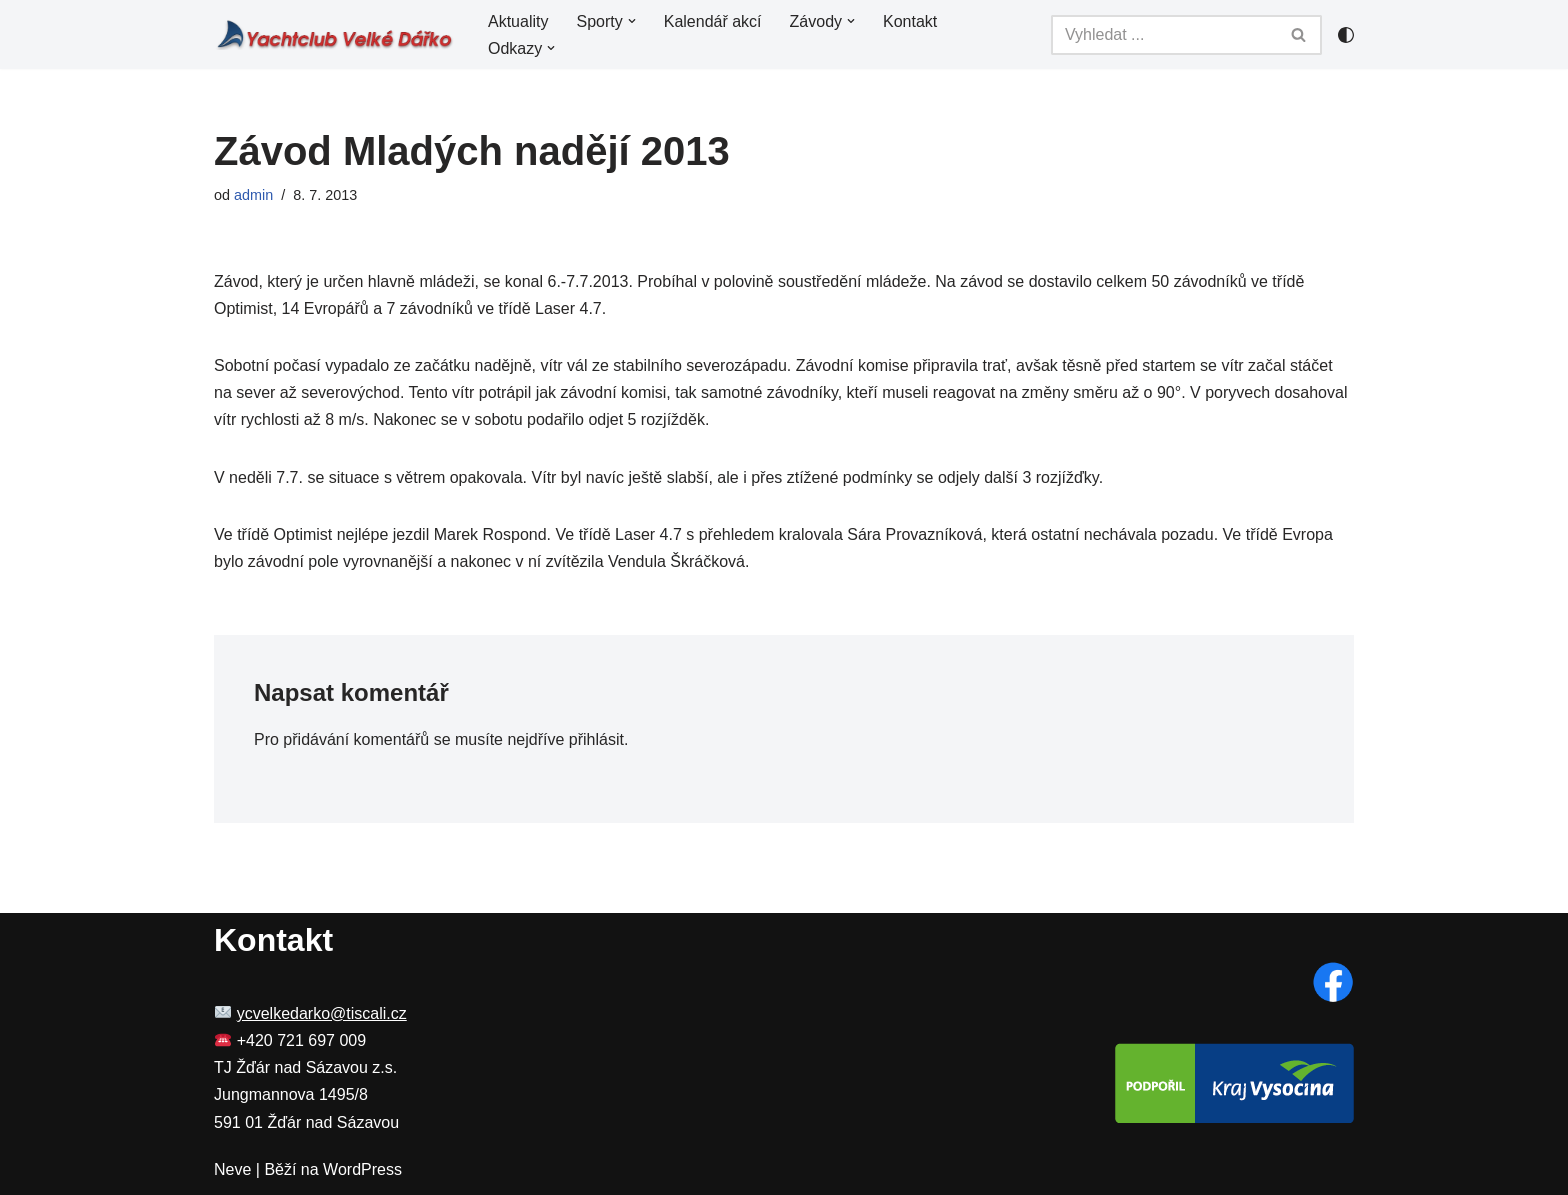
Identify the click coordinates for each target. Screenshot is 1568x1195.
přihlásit (596, 739)
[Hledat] (1164, 35)
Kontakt (910, 21)
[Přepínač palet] (1346, 35)
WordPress (362, 1169)
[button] (632, 21)
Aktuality (518, 21)
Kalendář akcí (713, 21)
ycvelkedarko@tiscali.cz (322, 1013)
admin (253, 195)
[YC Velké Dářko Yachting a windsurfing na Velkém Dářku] (334, 34)
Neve (232, 1169)
